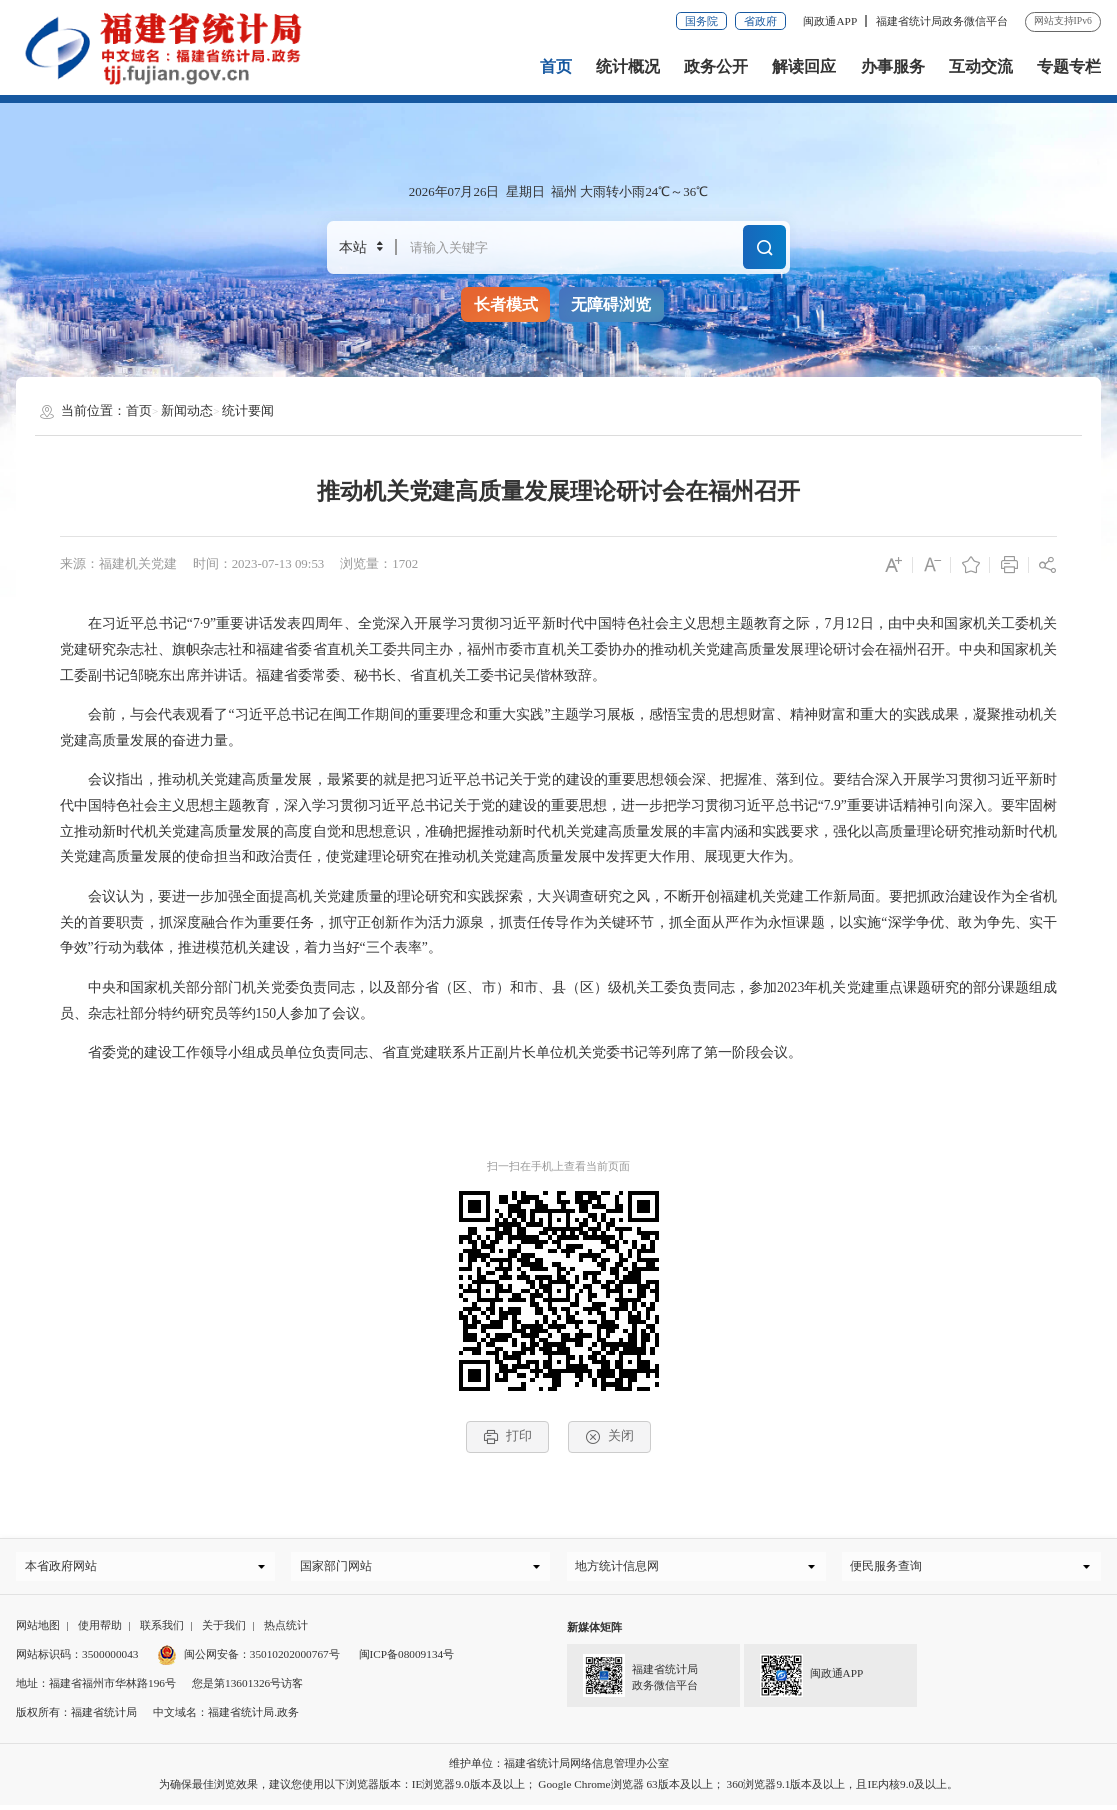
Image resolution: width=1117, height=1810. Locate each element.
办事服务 (893, 66)
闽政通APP (830, 21)
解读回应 (804, 66)
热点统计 (286, 1630)
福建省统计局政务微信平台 (942, 21)
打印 (507, 1436)
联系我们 (162, 1630)
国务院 (701, 21)
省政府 (760, 21)
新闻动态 (187, 411)
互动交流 (981, 66)
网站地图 (38, 1630)
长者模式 (506, 304)
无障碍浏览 (611, 304)
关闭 (609, 1436)
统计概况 (628, 66)
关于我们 (224, 1630)
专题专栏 (1069, 66)
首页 (556, 66)
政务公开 (716, 66)
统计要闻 (248, 411)
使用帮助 (100, 1630)
